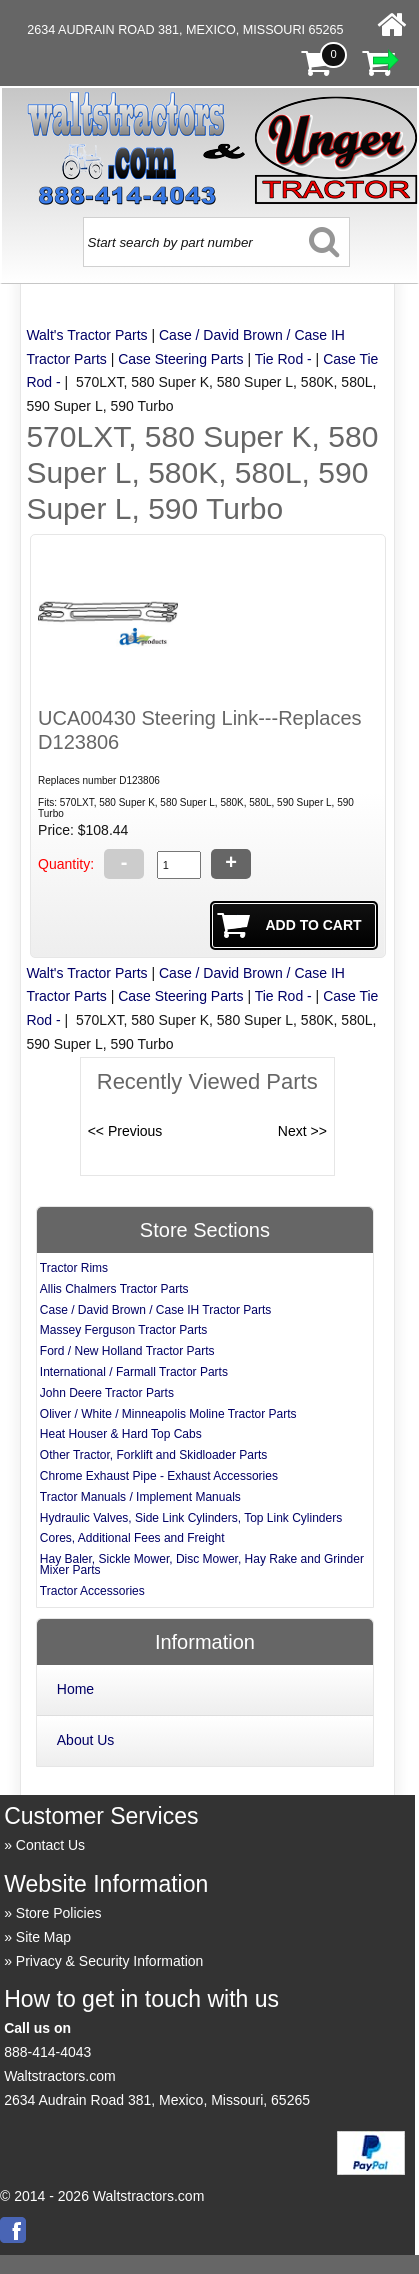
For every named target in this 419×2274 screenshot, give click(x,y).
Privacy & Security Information (110, 1961)
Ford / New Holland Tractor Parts (127, 1351)
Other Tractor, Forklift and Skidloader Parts (153, 1455)
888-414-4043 (47, 2052)
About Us (86, 1740)
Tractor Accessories (92, 1591)
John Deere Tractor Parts (107, 1393)
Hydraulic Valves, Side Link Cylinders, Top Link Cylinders (191, 1518)
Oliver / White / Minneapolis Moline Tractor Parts (168, 1414)
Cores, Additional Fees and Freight (132, 1538)
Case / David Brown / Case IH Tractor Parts (155, 1310)
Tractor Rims (74, 1268)
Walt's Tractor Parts (86, 335)
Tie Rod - (283, 359)
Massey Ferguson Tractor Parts (123, 1330)
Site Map (43, 1937)
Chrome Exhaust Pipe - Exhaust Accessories (159, 1476)
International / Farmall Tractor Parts (134, 1372)
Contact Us (50, 1845)
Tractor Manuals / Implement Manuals (140, 1497)
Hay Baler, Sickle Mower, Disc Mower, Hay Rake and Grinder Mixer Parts (202, 1564)
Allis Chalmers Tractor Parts (114, 1289)
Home (75, 1689)
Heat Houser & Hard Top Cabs (121, 1434)
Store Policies (59, 1913)
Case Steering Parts (180, 359)
